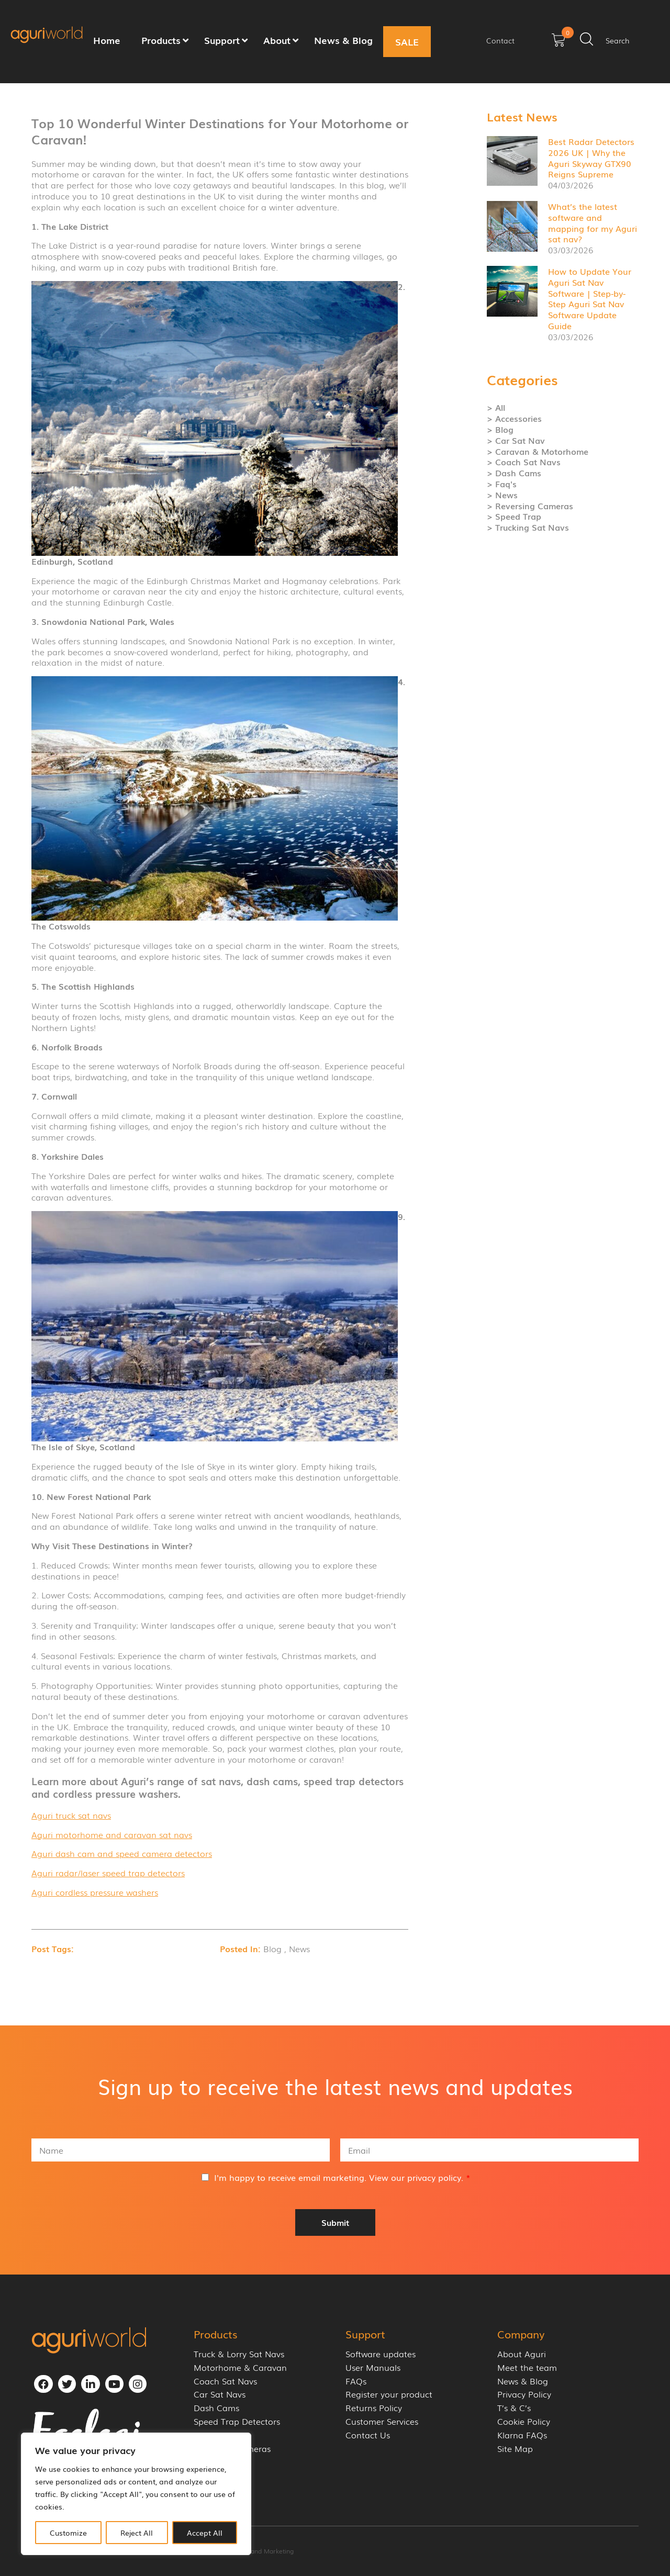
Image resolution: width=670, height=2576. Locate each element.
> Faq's (502, 483)
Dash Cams (216, 2407)
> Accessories (514, 418)
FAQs (355, 2381)
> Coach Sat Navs (524, 461)
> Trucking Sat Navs (528, 527)
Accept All (204, 2532)
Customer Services (381, 2421)
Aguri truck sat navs (71, 1815)
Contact (500, 40)
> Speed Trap (514, 516)
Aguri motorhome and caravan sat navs (111, 1834)
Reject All (136, 2532)
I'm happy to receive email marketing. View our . (342, 2177)
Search (618, 40)
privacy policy (434, 2177)
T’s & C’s (514, 2407)
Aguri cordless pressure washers (94, 1892)
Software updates (380, 2353)
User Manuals (372, 2367)
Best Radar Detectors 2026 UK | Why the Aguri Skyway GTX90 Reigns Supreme (591, 157)
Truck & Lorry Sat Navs (239, 2353)
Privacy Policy (524, 2394)
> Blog (500, 429)
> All (496, 407)
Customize (68, 2532)
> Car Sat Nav (516, 440)
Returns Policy (373, 2407)
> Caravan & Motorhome (537, 451)
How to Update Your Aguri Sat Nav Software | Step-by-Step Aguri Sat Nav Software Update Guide (589, 298)
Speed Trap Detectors (237, 2421)
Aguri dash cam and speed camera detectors (121, 1853)
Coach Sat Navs (225, 2381)
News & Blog (522, 2381)
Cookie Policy (523, 2421)
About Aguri (521, 2353)
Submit (335, 2222)
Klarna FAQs (522, 2434)
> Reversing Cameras (530, 505)
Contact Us (367, 2434)
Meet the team (527, 2367)
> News (502, 494)
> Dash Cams (514, 472)
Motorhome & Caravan (240, 2367)
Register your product (388, 2394)
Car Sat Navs (219, 2394)
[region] (136, 2494)
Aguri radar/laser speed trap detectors (108, 1872)
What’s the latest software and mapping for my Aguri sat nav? (592, 222)
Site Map (515, 2448)
